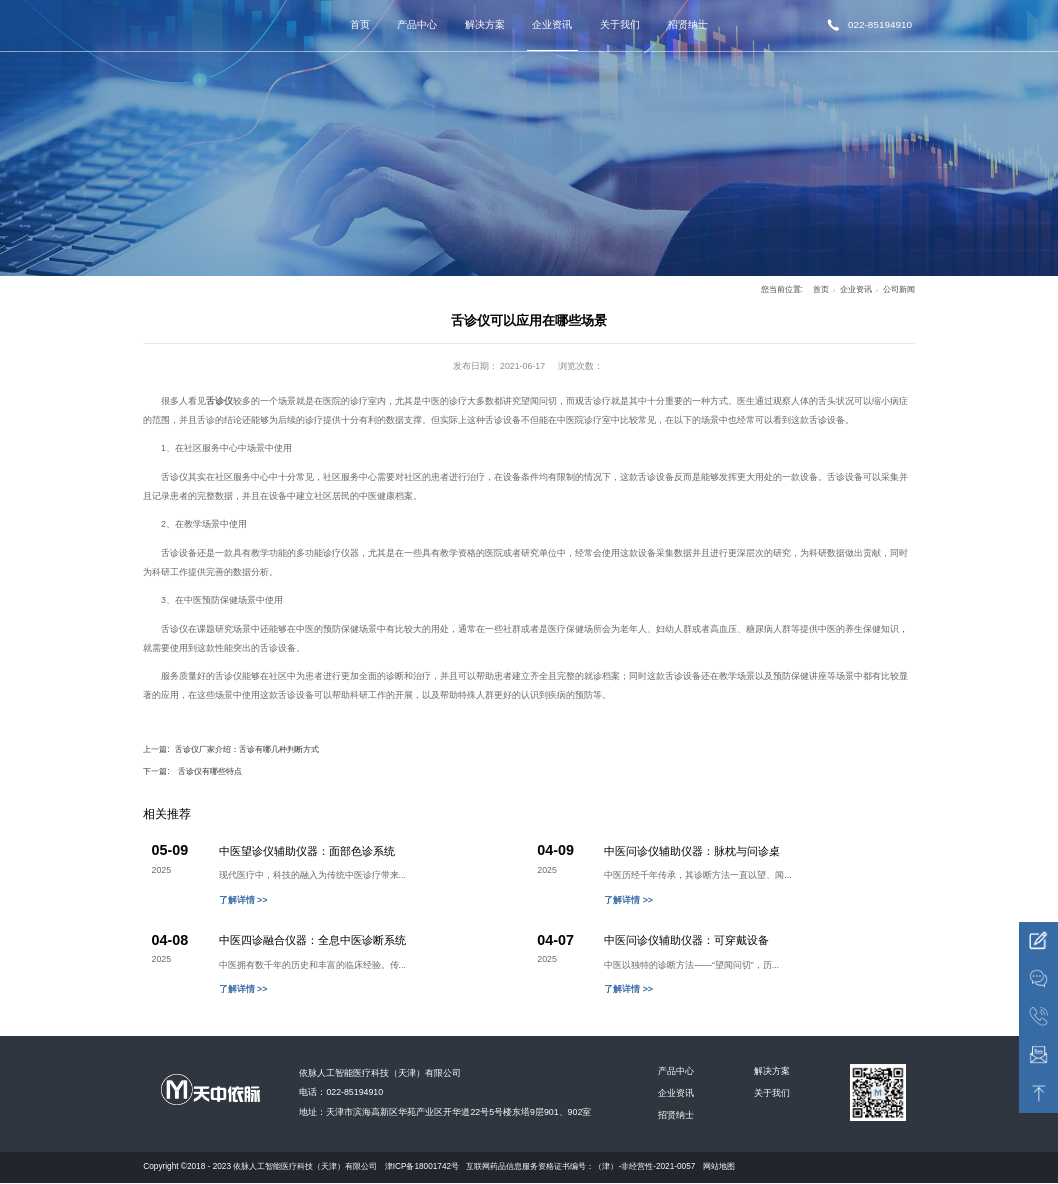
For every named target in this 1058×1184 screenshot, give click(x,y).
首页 (360, 24)
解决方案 (485, 24)
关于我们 (620, 24)
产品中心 (417, 24)
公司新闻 (899, 289)
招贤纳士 (688, 24)
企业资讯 (552, 24)
